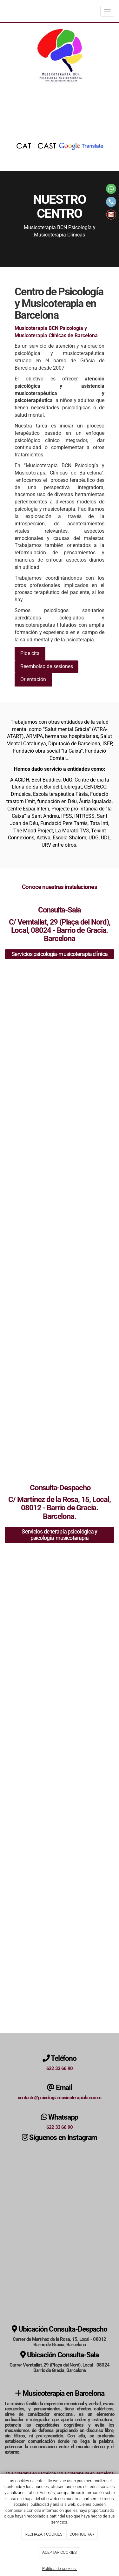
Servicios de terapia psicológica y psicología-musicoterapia (59, 1534)
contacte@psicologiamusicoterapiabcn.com (59, 2098)
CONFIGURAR (81, 2534)
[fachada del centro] (59, 1991)
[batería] (59, 1831)
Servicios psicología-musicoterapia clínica (59, 954)
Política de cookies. (59, 2568)
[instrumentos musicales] (59, 1592)
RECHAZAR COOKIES (44, 2534)
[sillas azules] (59, 1327)
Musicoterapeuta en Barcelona (86, 2473)
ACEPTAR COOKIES (59, 2552)
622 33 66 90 (59, 2068)
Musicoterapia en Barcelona (31, 2473)
